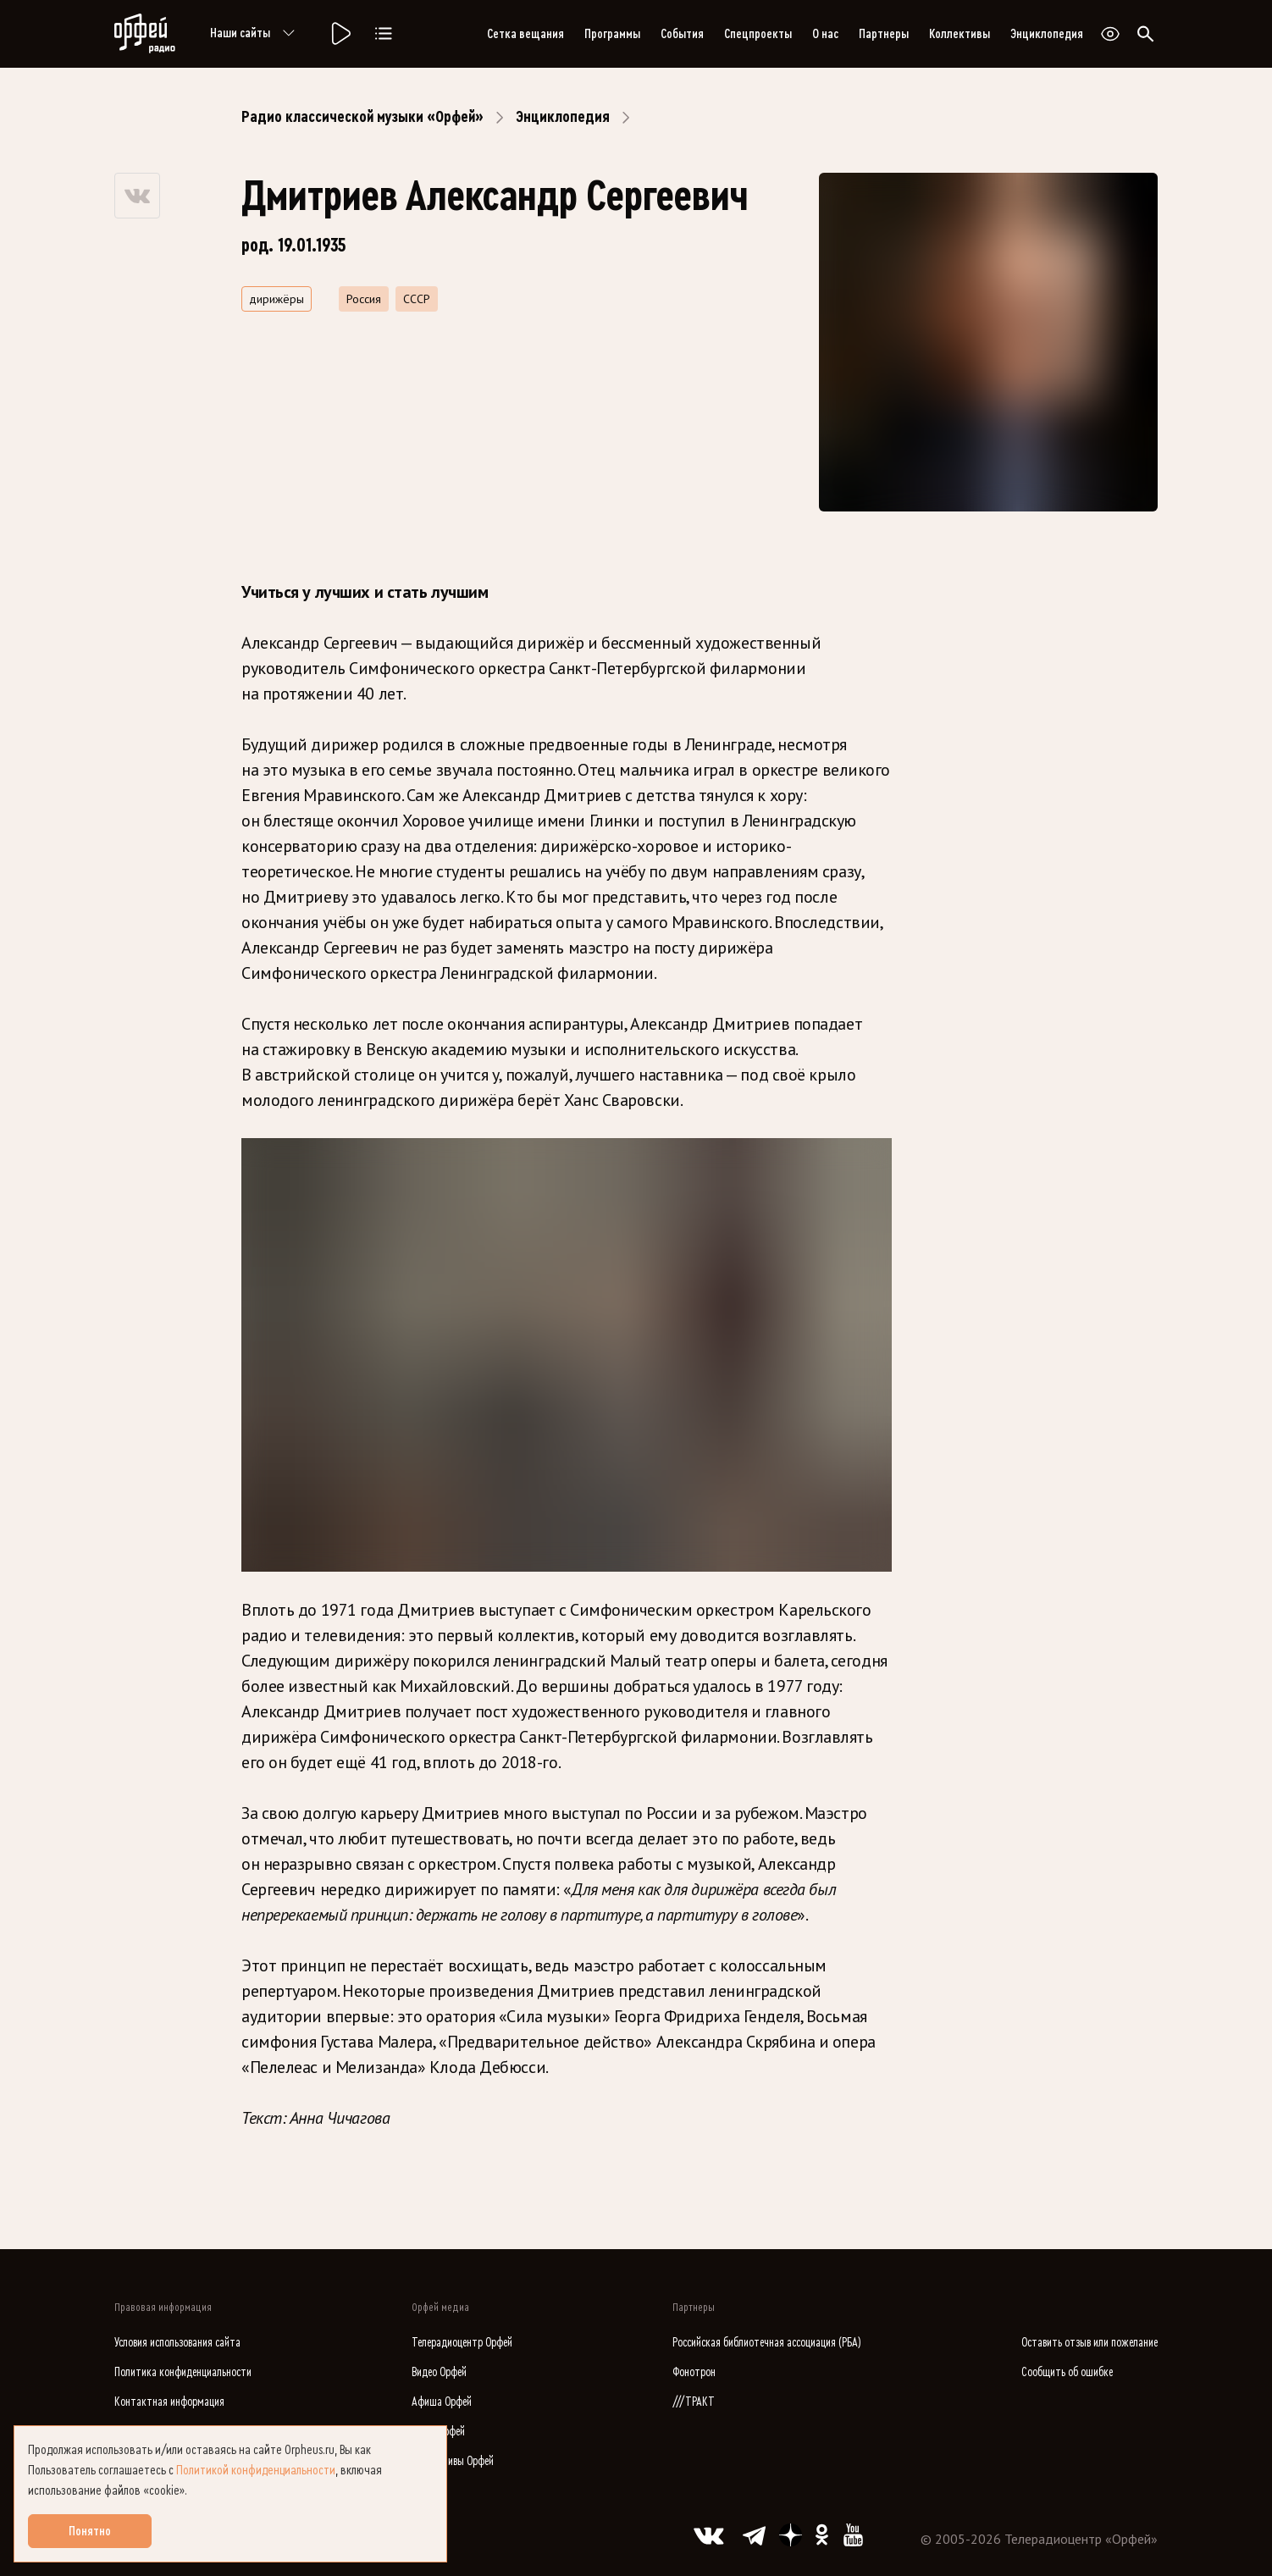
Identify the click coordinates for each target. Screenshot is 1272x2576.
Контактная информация (169, 2402)
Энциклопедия (1046, 34)
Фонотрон (694, 2372)
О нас (825, 34)
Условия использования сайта (177, 2342)
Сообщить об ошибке (1067, 2372)
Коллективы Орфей (453, 2461)
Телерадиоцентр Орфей (462, 2342)
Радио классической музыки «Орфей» (362, 116)
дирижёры (276, 299)
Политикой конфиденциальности (255, 2470)
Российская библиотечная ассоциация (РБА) (766, 2342)
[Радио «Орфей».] (340, 34)
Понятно (90, 2531)
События (682, 34)
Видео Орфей (439, 2372)
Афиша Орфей (442, 2402)
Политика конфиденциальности (183, 2372)
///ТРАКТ (693, 2402)
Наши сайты (255, 34)
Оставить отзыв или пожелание (1089, 2342)
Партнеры (884, 34)
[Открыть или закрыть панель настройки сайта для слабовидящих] (1110, 34)
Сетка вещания (525, 34)
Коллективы (959, 34)
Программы (612, 34)
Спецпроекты (758, 34)
